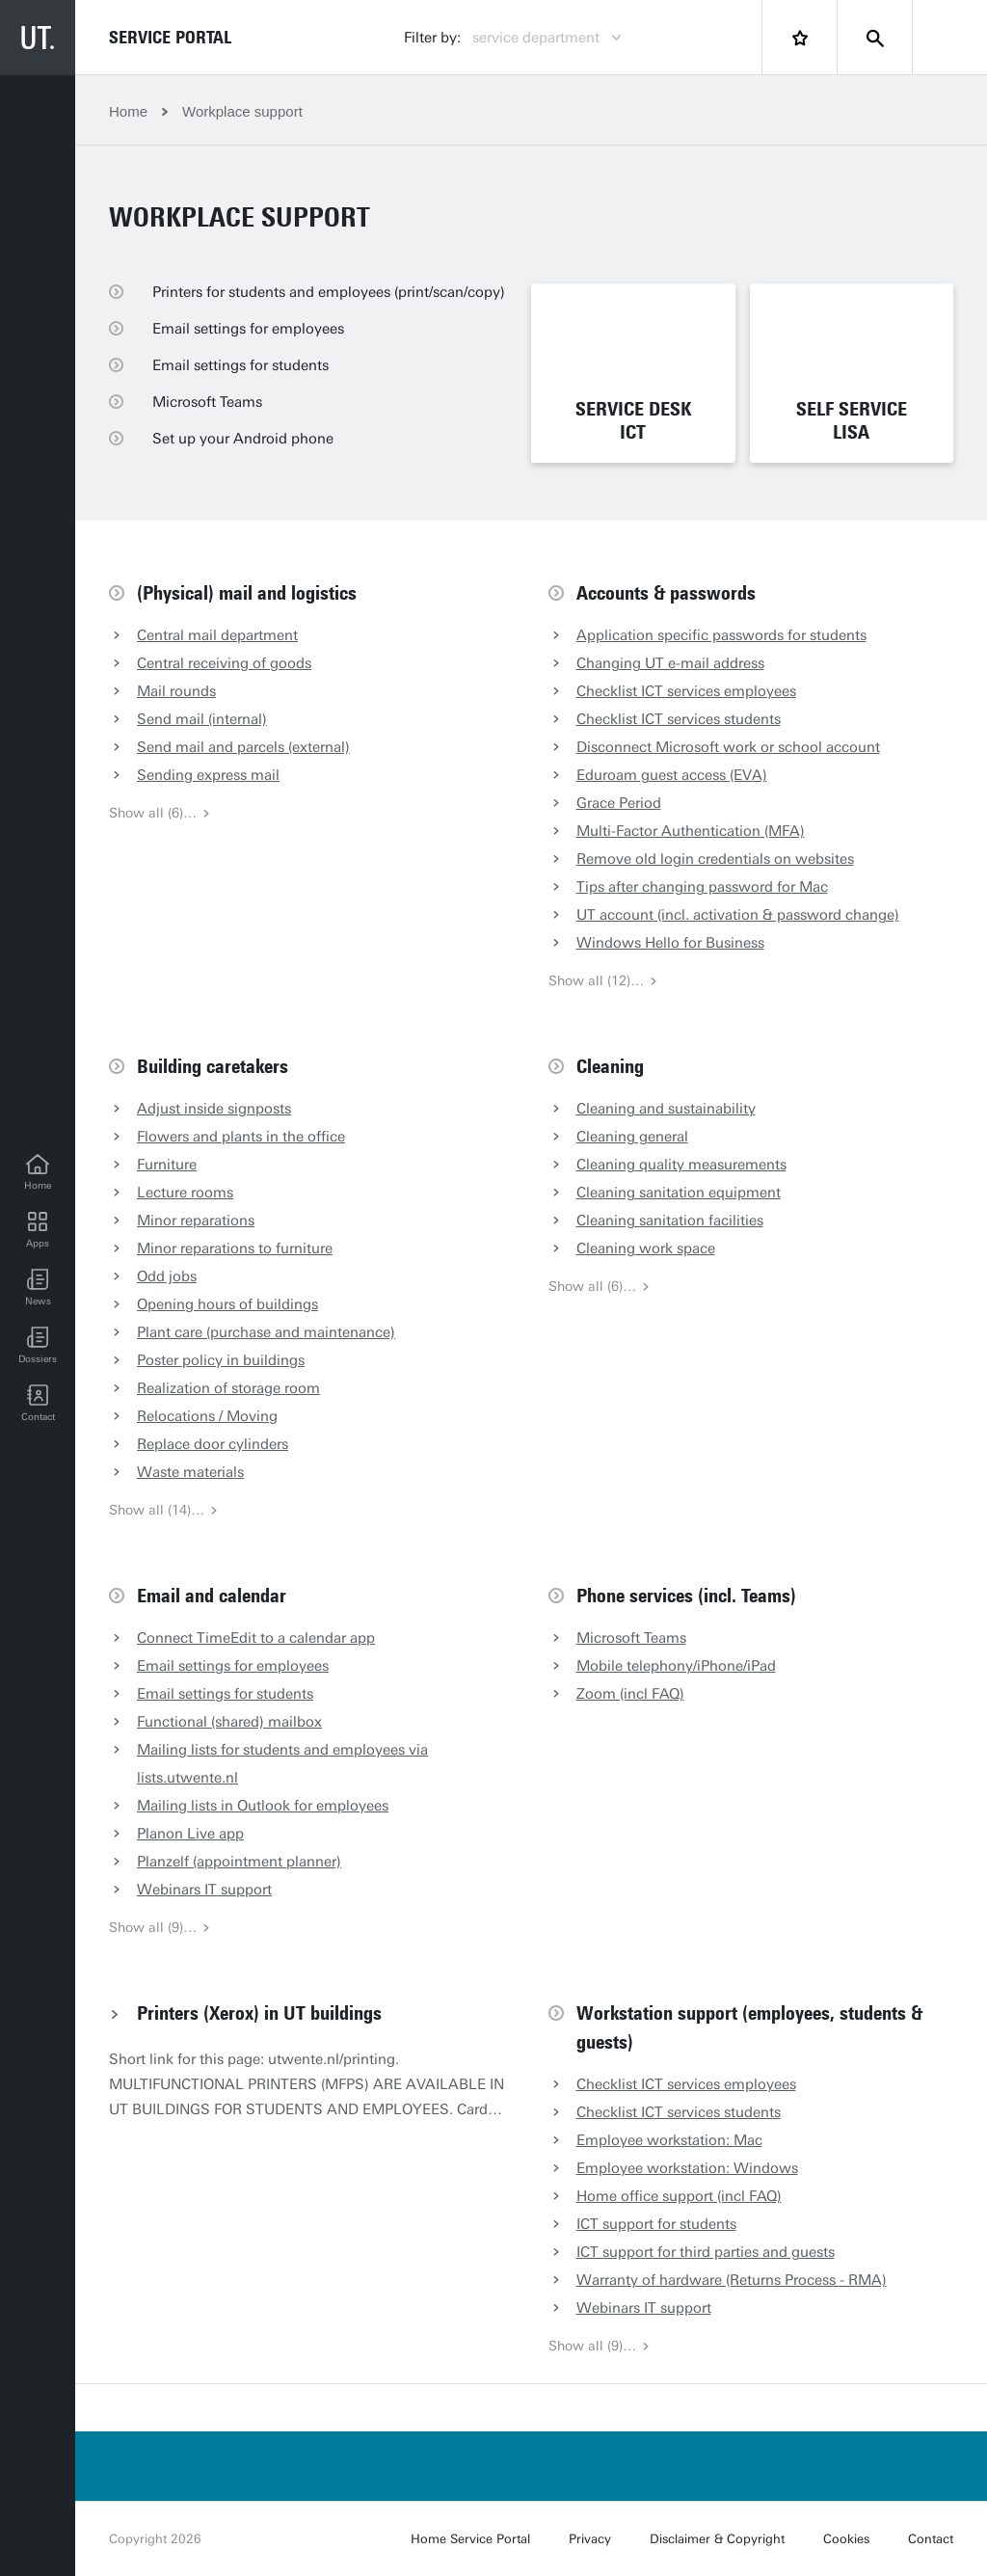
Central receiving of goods (224, 663)
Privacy (590, 2539)
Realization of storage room (228, 1388)
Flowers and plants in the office (241, 1136)
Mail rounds (176, 691)
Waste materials (190, 1472)
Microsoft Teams (631, 1638)
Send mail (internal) (202, 719)
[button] (37, 1288)
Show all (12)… (603, 981)
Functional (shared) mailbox (229, 1722)
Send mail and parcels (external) (243, 747)
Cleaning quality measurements (681, 1164)
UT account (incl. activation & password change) (737, 915)
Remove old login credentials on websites (715, 859)
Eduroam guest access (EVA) (671, 775)
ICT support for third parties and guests (705, 2252)
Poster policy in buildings (221, 1360)
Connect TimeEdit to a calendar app (256, 1638)
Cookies (846, 2539)
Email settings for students (225, 1694)
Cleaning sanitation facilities (669, 1220)
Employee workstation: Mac (669, 2140)
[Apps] (37, 1230)
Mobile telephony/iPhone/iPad (676, 1666)
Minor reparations (195, 1220)
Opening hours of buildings (227, 1304)
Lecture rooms (185, 1192)
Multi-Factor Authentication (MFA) (690, 831)
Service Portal (170, 37)
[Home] (37, 1172)
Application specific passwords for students (721, 635)
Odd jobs (167, 1276)
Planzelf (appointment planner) (239, 1861)
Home (128, 111)
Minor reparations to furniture (235, 1248)
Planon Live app (190, 1833)
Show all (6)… (160, 813)
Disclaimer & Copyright (717, 2539)
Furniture (167, 1164)
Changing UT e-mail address (670, 663)
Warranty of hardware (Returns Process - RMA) (731, 2280)
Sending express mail (208, 775)
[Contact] (37, 1404)
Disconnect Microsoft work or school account (728, 747)
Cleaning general (632, 1136)
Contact (930, 2539)
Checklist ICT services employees (686, 691)
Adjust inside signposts (214, 1108)
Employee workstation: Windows (687, 2168)
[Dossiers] (37, 1346)
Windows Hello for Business (670, 943)
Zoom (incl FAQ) (630, 1694)
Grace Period (618, 803)
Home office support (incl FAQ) (679, 2196)
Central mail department (217, 635)
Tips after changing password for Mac (702, 887)
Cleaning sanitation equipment (678, 1192)
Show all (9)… (160, 1927)
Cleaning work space (645, 1248)
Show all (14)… (164, 1510)
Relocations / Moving (207, 1416)
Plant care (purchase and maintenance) (266, 1332)
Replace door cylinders (212, 1444)
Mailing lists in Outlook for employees (262, 1805)
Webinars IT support (204, 1889)
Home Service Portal (470, 2539)
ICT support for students (656, 2224)
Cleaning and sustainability (666, 1108)
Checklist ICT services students (678, 719)
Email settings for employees (233, 1666)
